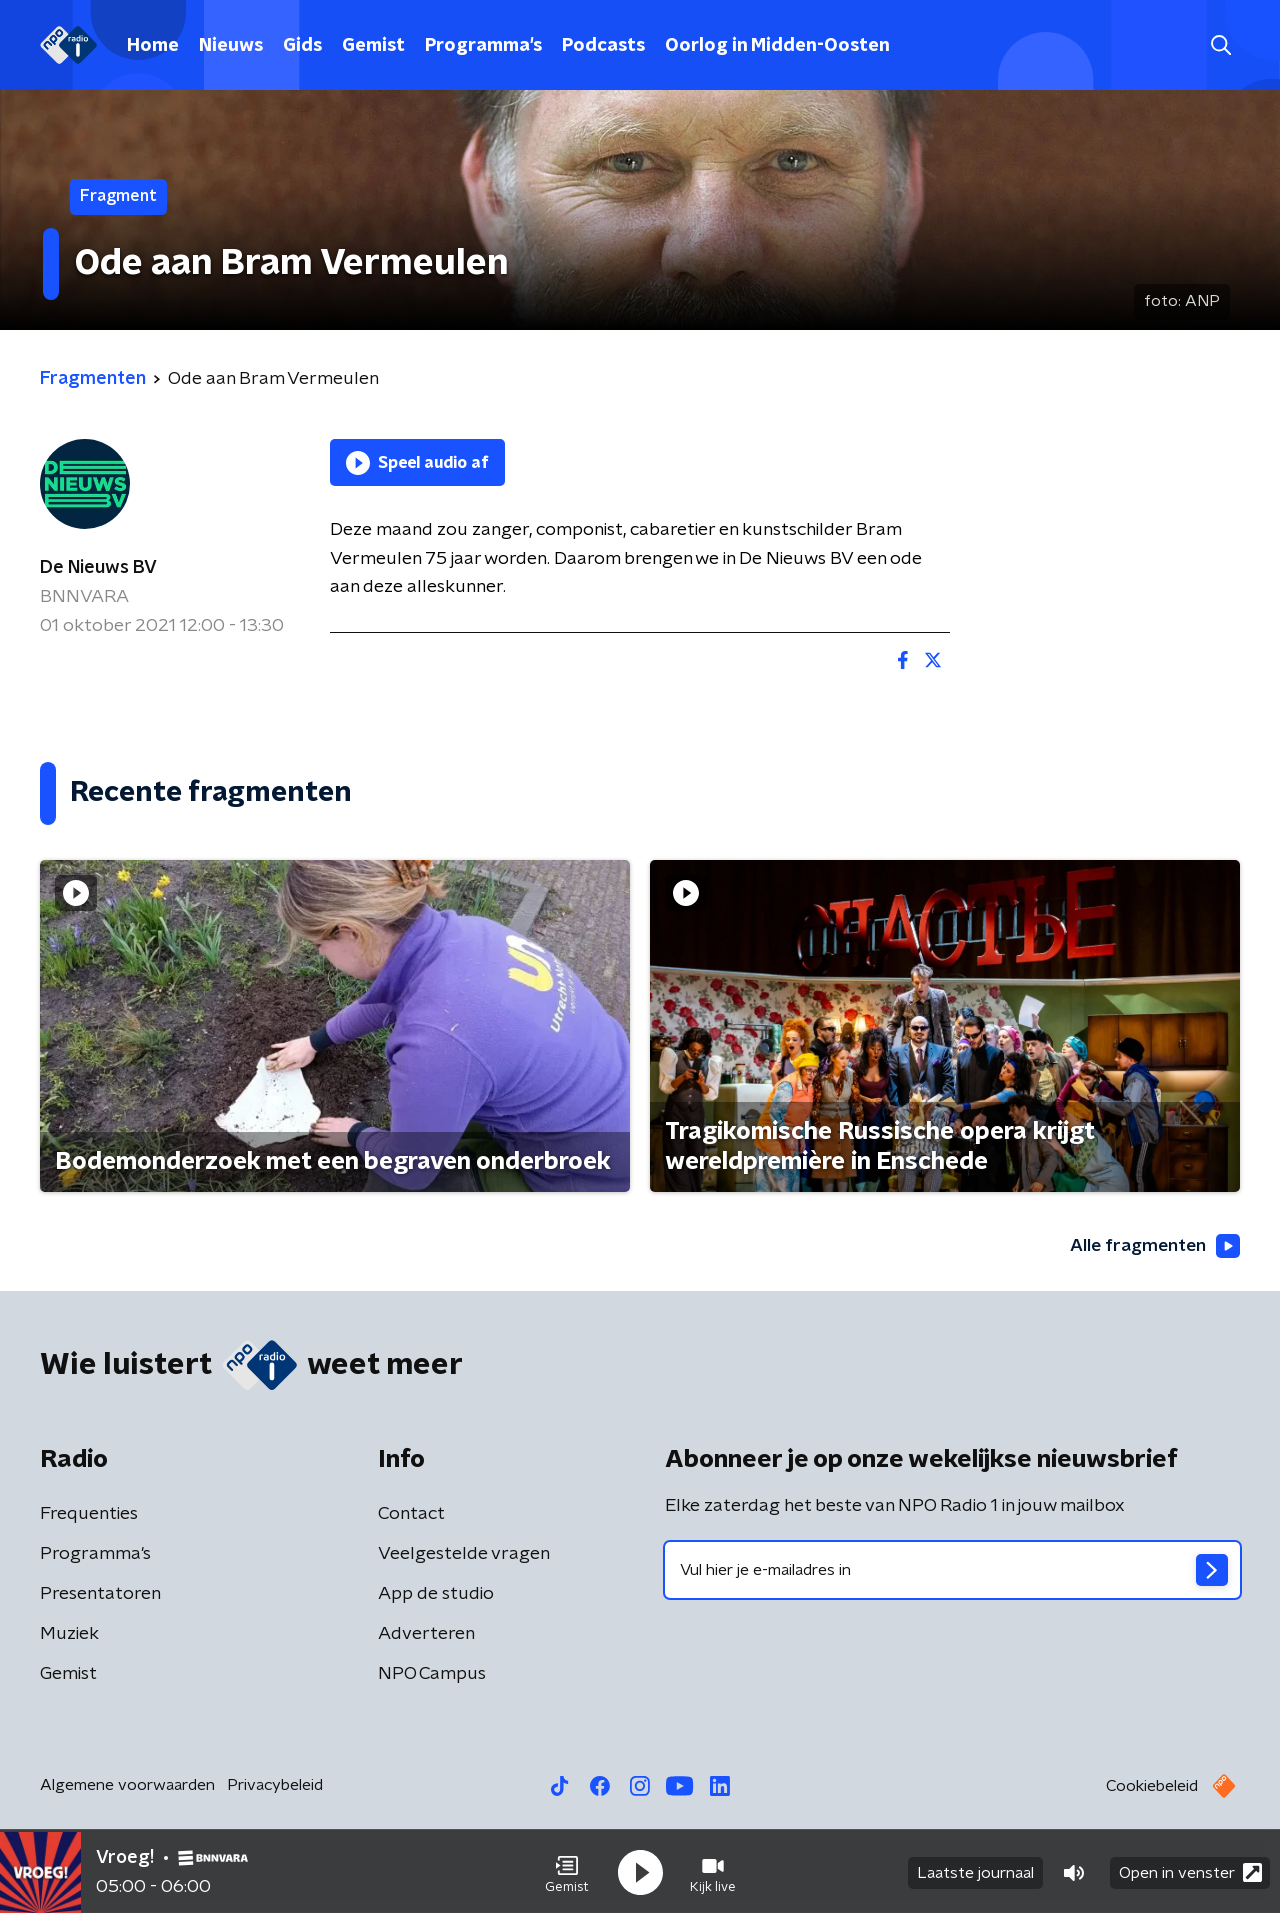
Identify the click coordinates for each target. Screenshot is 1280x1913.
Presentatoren (100, 1595)
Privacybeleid (275, 1786)
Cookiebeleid (1152, 1787)
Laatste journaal (975, 1871)
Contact (411, 1515)
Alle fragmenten (1153, 1246)
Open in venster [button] (1190, 1870)
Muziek (69, 1635)
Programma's (483, 46)
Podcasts (603, 46)
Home (153, 46)
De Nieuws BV (98, 568)
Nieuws (231, 46)
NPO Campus (432, 1675)
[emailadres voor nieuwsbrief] (952, 1571)
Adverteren (426, 1635)
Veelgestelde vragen (464, 1555)
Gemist (373, 46)
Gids (302, 46)
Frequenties (89, 1515)
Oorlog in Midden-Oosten (777, 46)
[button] (567, 1871)
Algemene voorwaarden (127, 1786)
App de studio (436, 1595)
